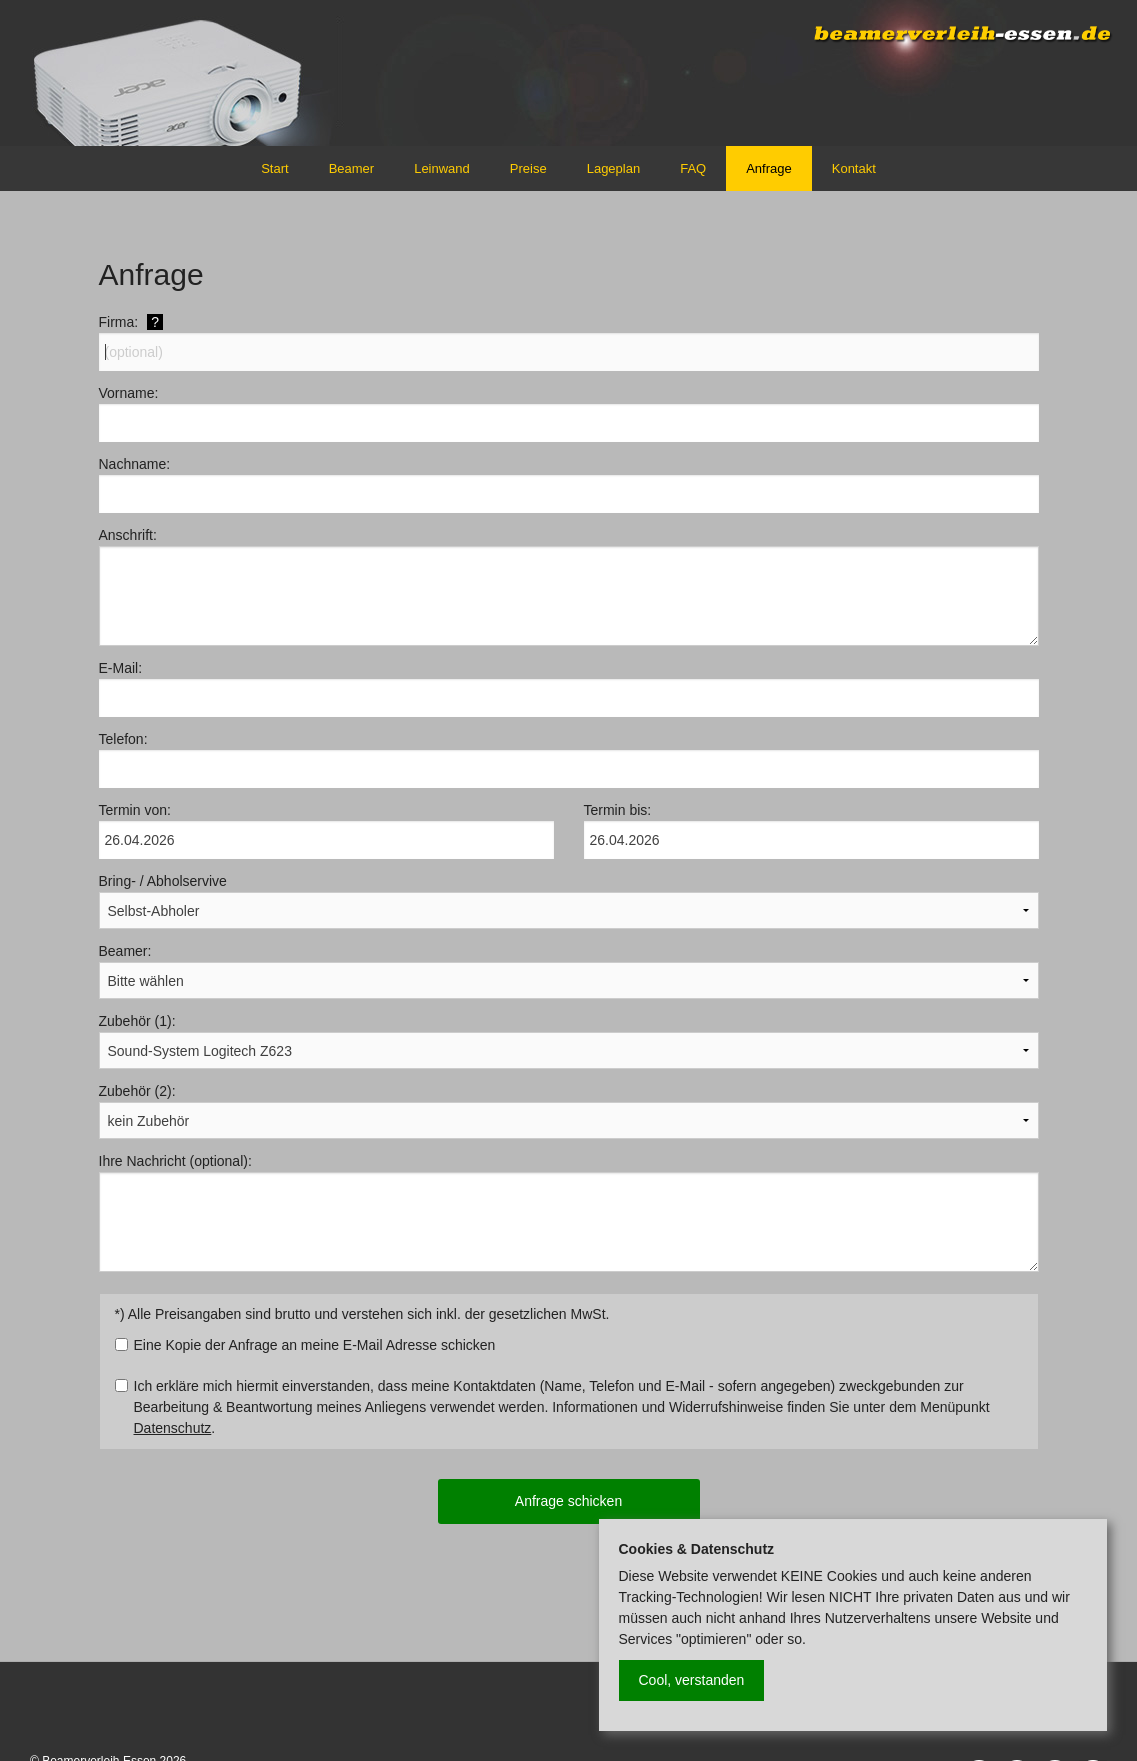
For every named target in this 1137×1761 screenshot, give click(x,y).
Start (274, 168)
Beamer (352, 168)
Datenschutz (173, 1428)
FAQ (693, 168)
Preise (528, 168)
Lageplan (614, 168)
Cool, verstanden (692, 1680)
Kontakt (854, 168)
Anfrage (769, 168)
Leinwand (442, 168)
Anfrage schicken (568, 1501)
